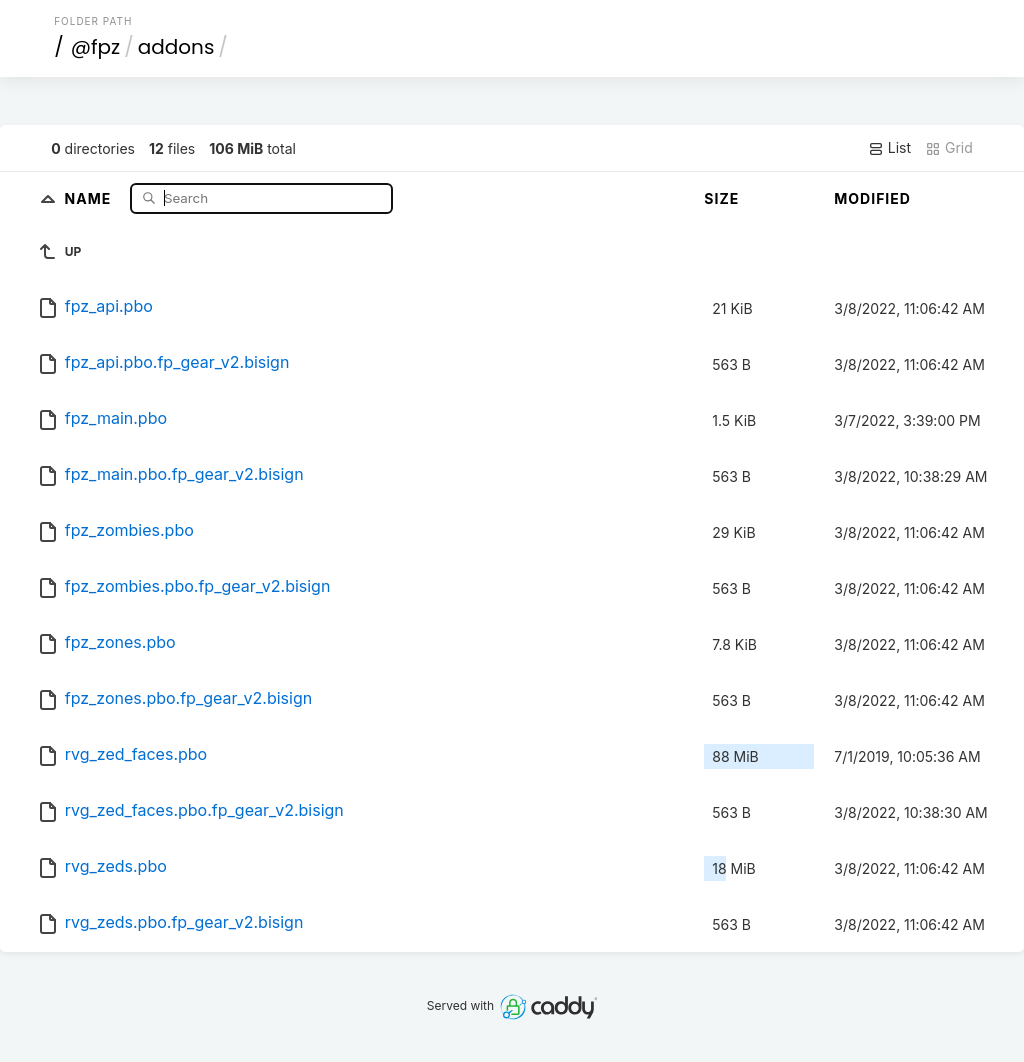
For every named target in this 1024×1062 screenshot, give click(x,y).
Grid (949, 148)
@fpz (95, 47)
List (889, 148)
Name (90, 197)
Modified (872, 198)
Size (721, 198)
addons (176, 47)
